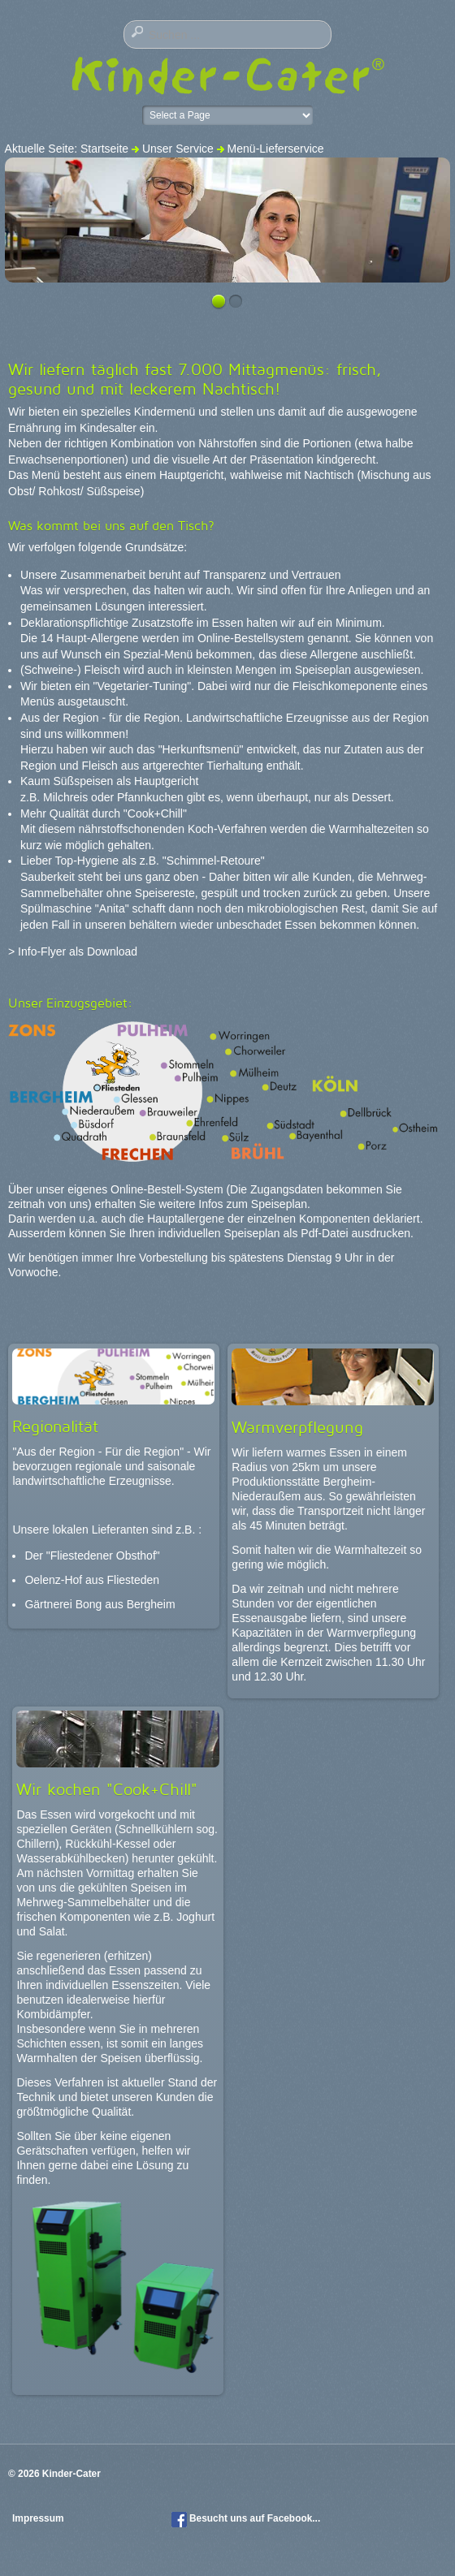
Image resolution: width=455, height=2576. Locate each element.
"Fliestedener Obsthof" (103, 1555)
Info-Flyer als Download (77, 951)
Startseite (104, 148)
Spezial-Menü (158, 654)
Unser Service (178, 148)
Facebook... (293, 2518)
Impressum (39, 2518)
